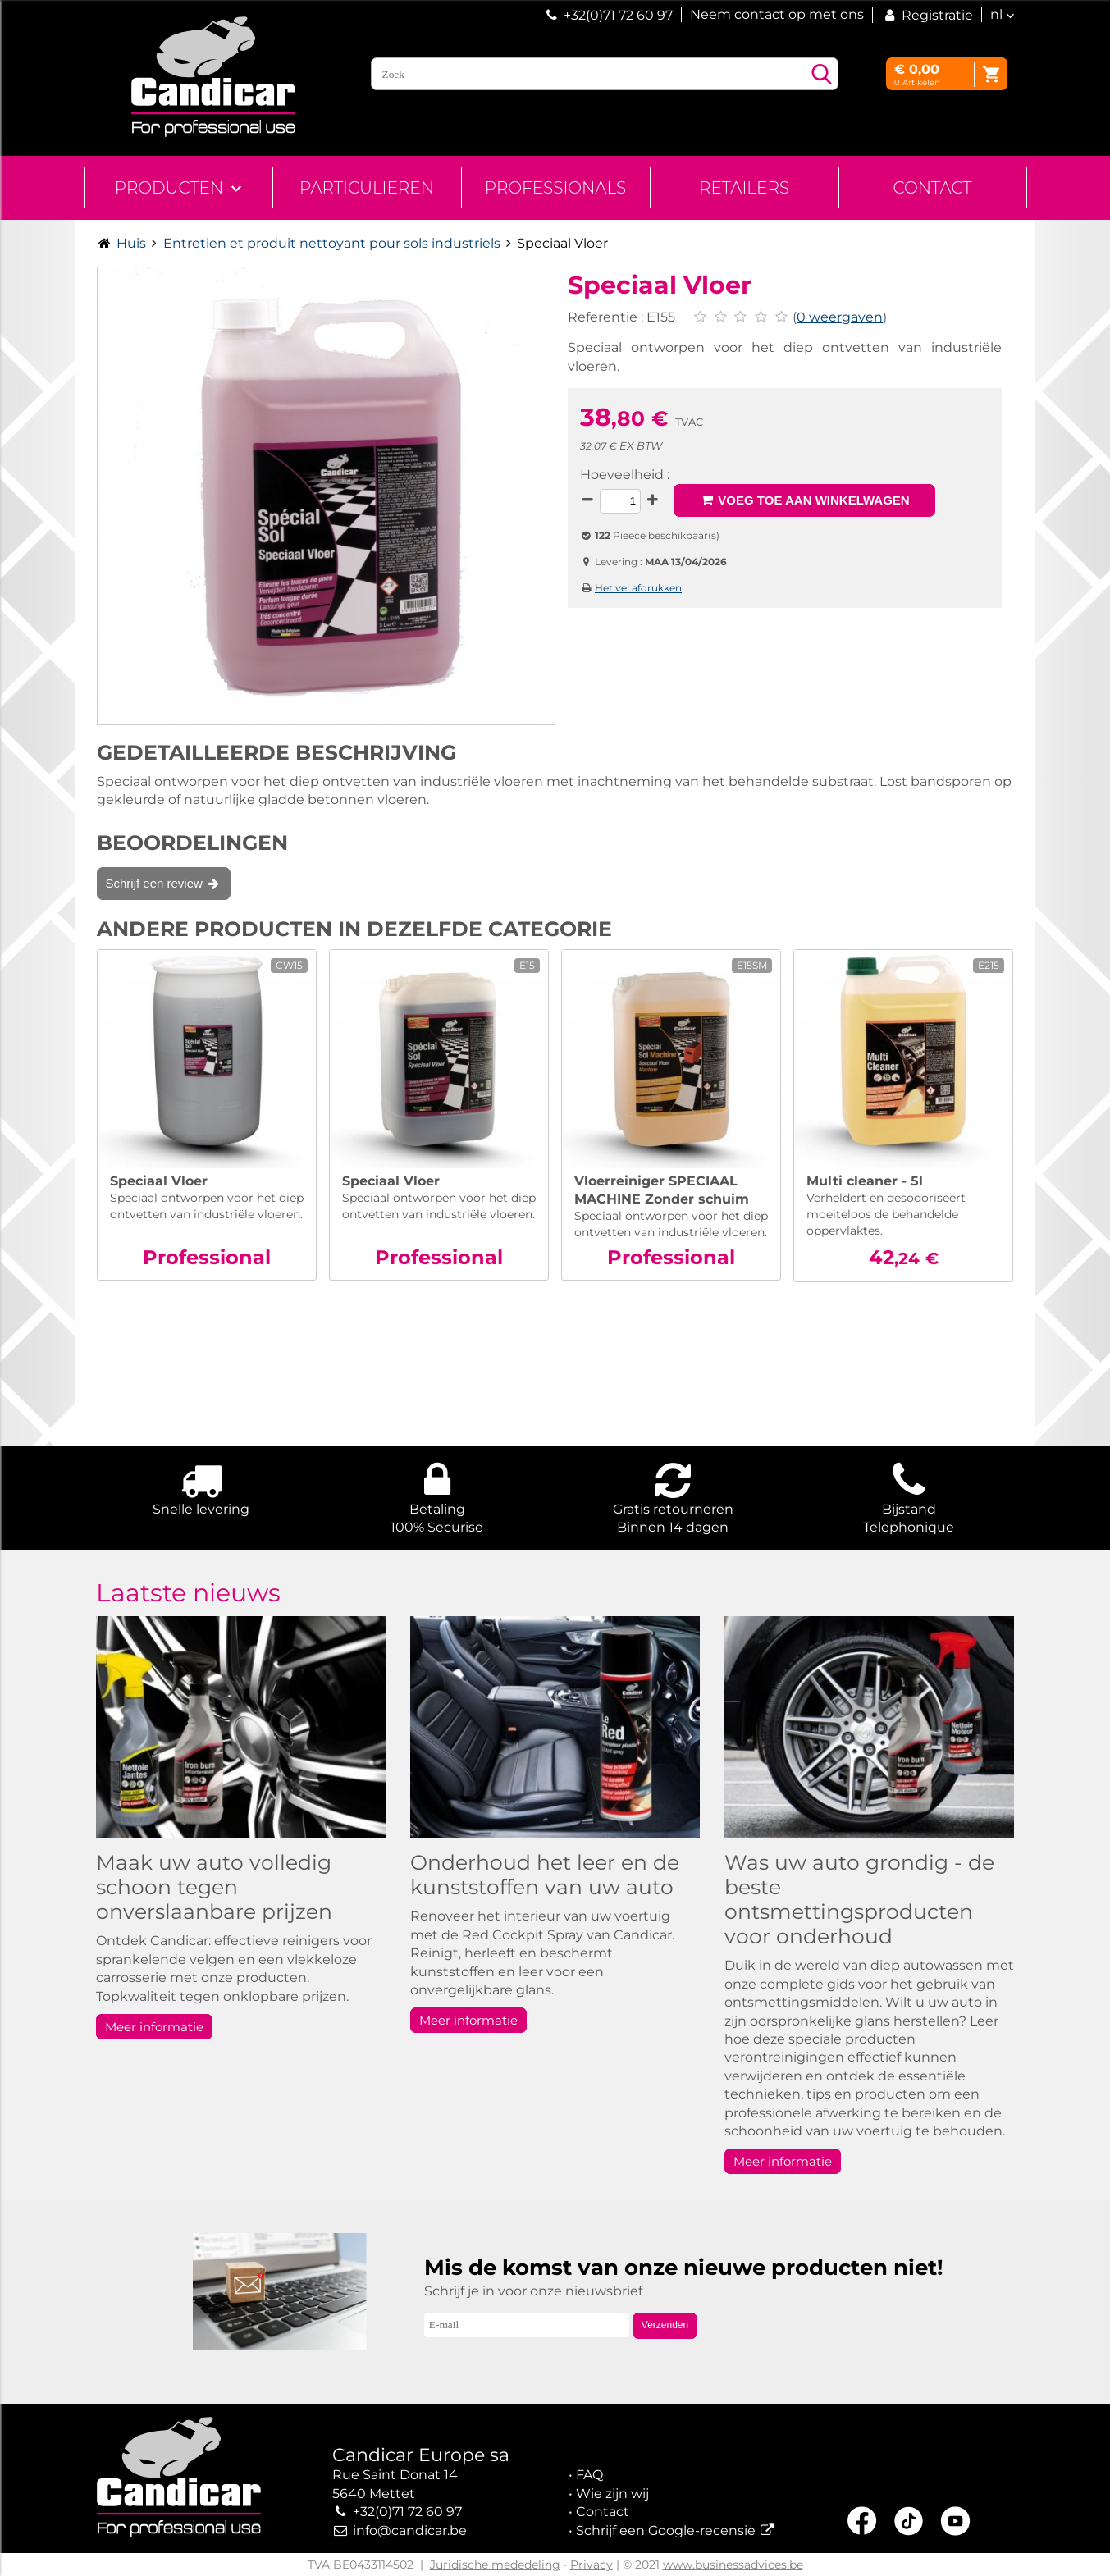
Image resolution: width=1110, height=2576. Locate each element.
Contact (932, 188)
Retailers (744, 188)
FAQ (589, 2474)
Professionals (555, 188)
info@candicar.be (410, 2530)
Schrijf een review (164, 883)
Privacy (591, 2564)
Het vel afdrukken (638, 588)
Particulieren (366, 188)
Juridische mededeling (495, 2564)
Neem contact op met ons (777, 14)
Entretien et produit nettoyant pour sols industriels (331, 243)
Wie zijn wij (612, 2493)
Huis (131, 243)
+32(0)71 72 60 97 (618, 15)
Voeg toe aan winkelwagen (804, 500)
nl (996, 14)
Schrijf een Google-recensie (666, 2530)
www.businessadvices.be (733, 2564)
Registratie (927, 15)
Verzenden (665, 2325)
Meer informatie (154, 2027)
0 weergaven (840, 317)
